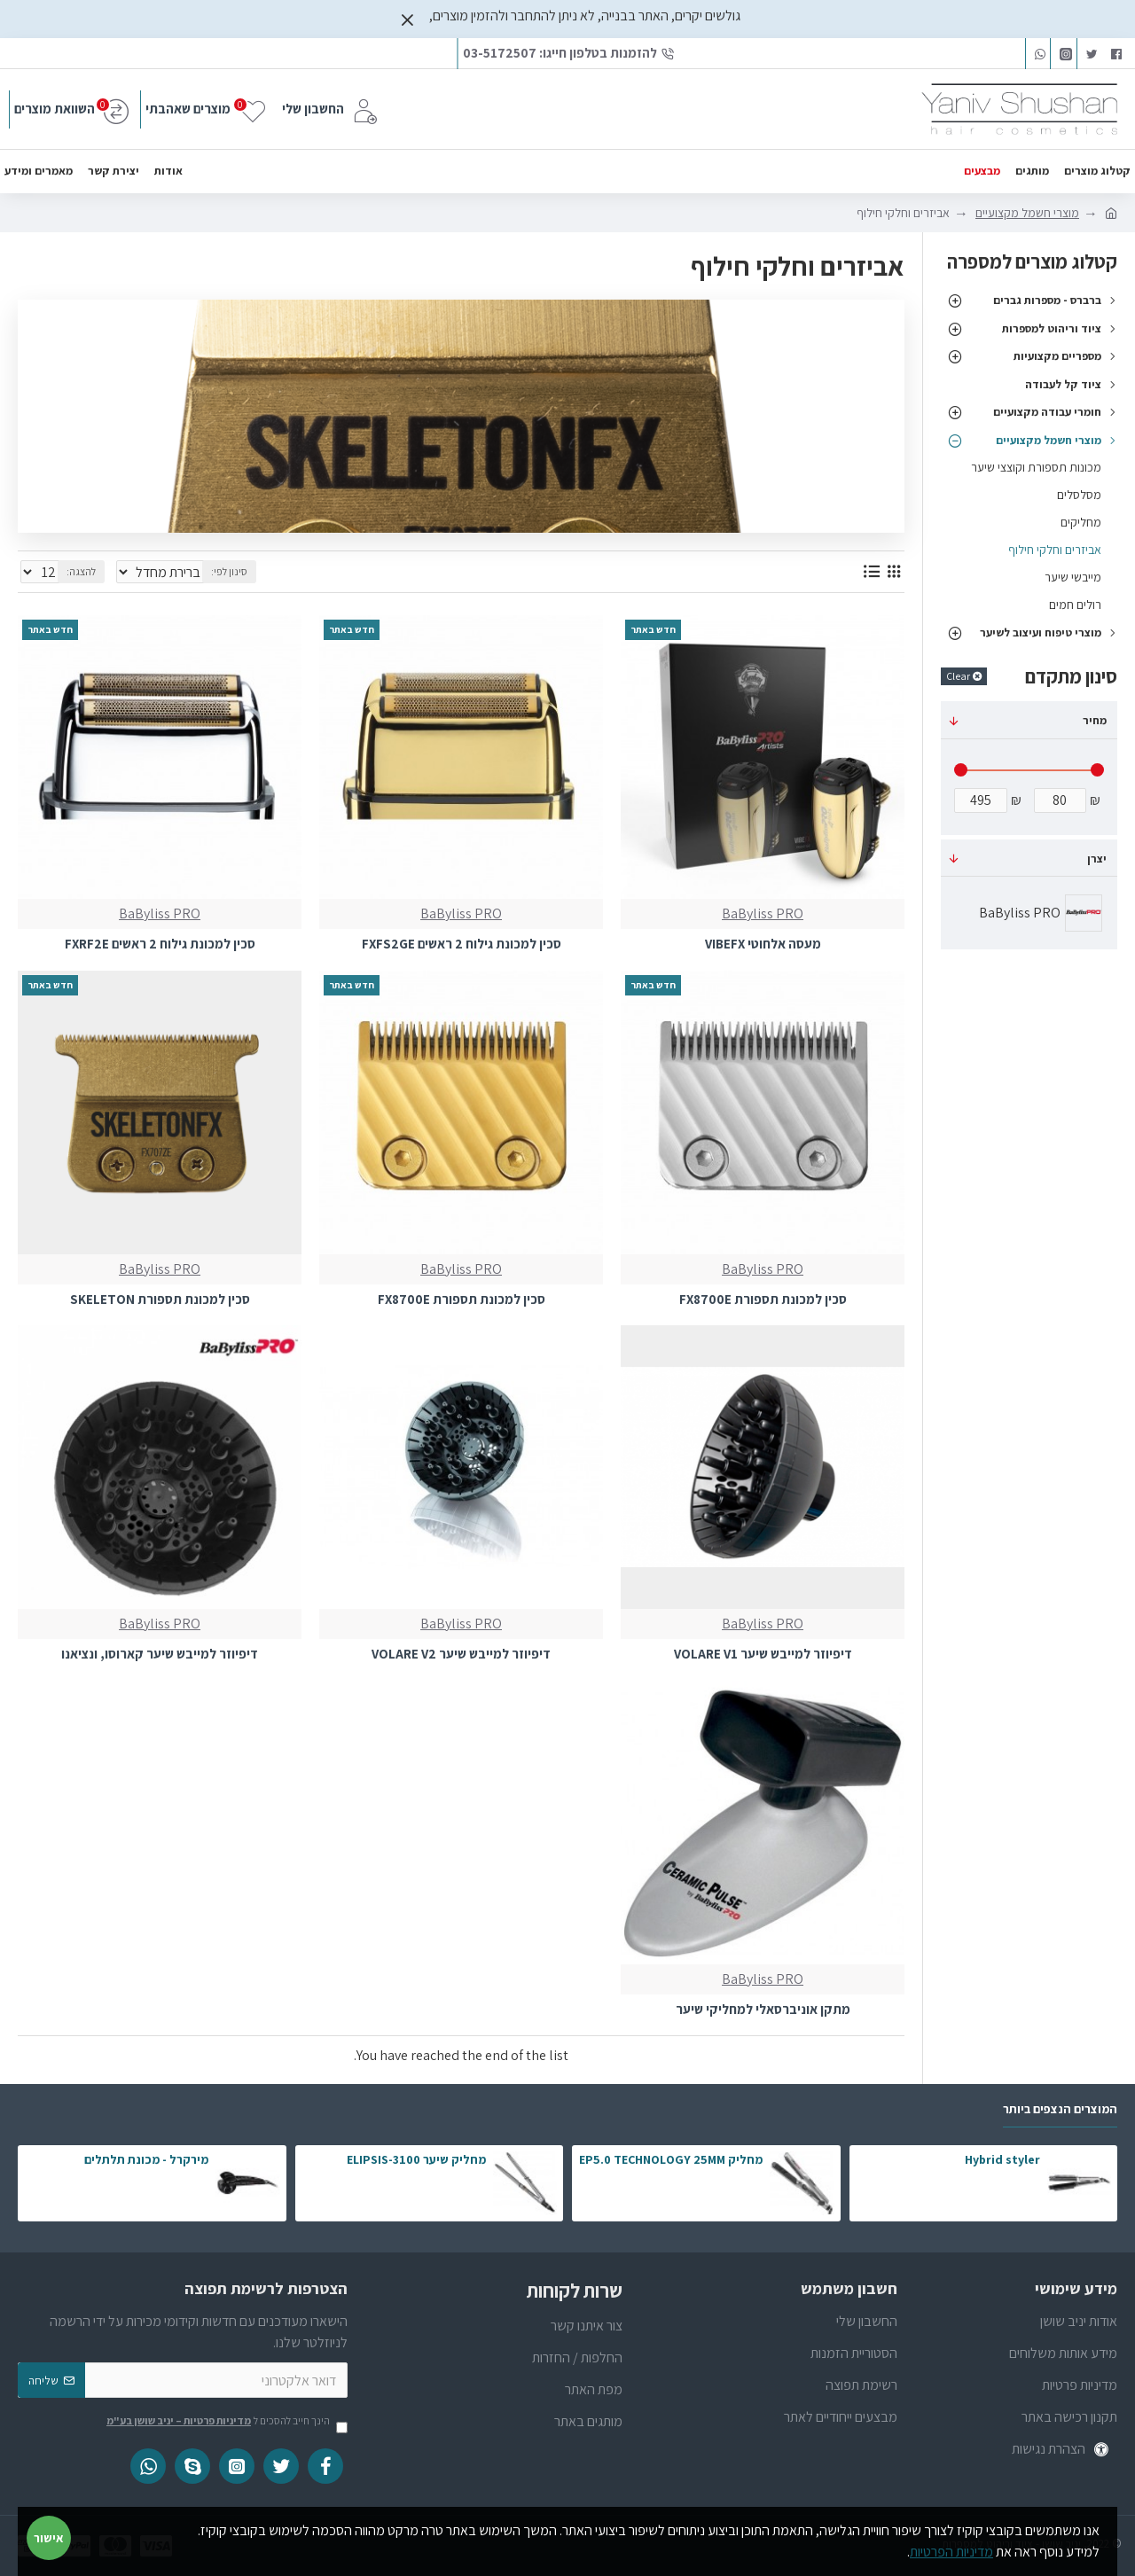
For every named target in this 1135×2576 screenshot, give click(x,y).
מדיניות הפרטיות (951, 2551)
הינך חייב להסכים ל (226, 2422)
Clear (958, 676)
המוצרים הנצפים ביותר (1060, 2109)
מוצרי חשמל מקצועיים (1027, 213)
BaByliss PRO (762, 913)
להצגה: (75, 571)
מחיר (1095, 720)
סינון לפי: (236, 571)
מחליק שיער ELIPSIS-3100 (416, 2159)
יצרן (1097, 858)
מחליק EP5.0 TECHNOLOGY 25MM (671, 2159)
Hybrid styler (1002, 2159)
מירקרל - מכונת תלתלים (146, 2159)
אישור (49, 2538)
